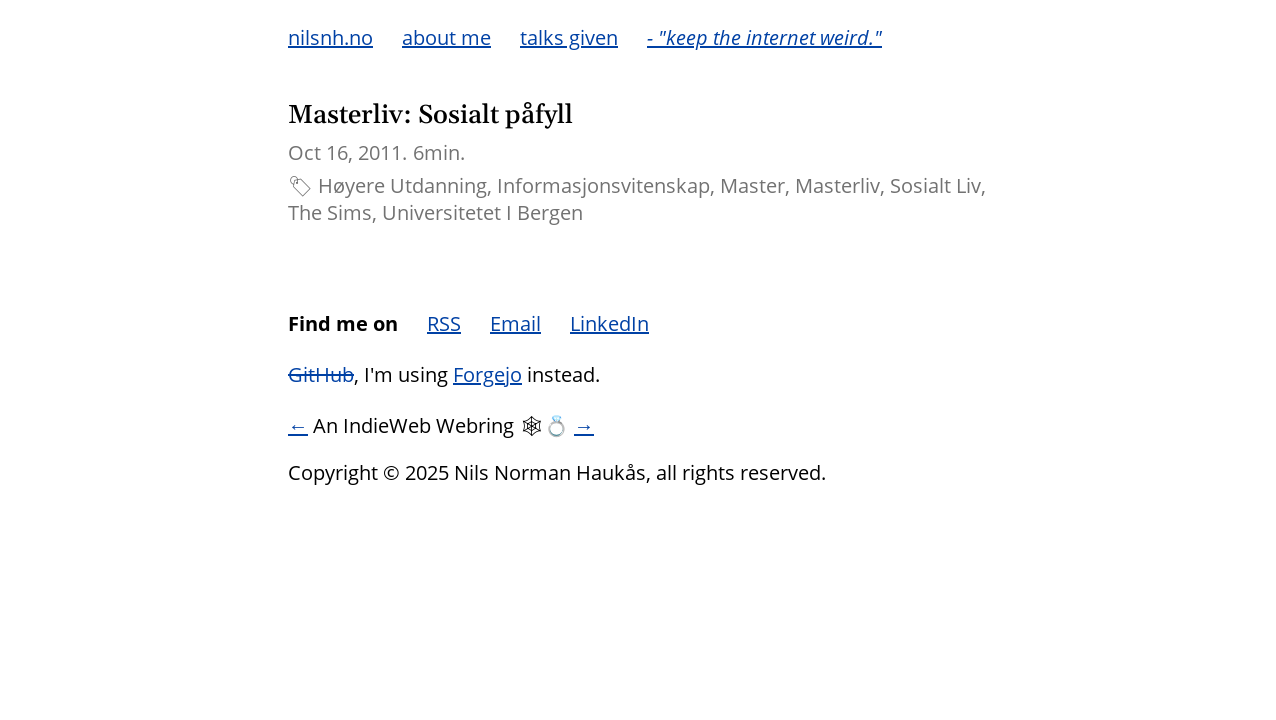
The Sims (330, 212)
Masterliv (837, 185)
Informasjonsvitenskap (603, 185)
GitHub (321, 374)
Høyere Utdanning (402, 185)
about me (446, 37)
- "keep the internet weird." (764, 37)
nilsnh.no (330, 37)
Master (752, 185)
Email (515, 323)
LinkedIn (609, 323)
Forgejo (487, 374)
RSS (444, 323)
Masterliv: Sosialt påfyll (430, 115)
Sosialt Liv (935, 185)
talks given (569, 37)
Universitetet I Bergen (482, 212)
